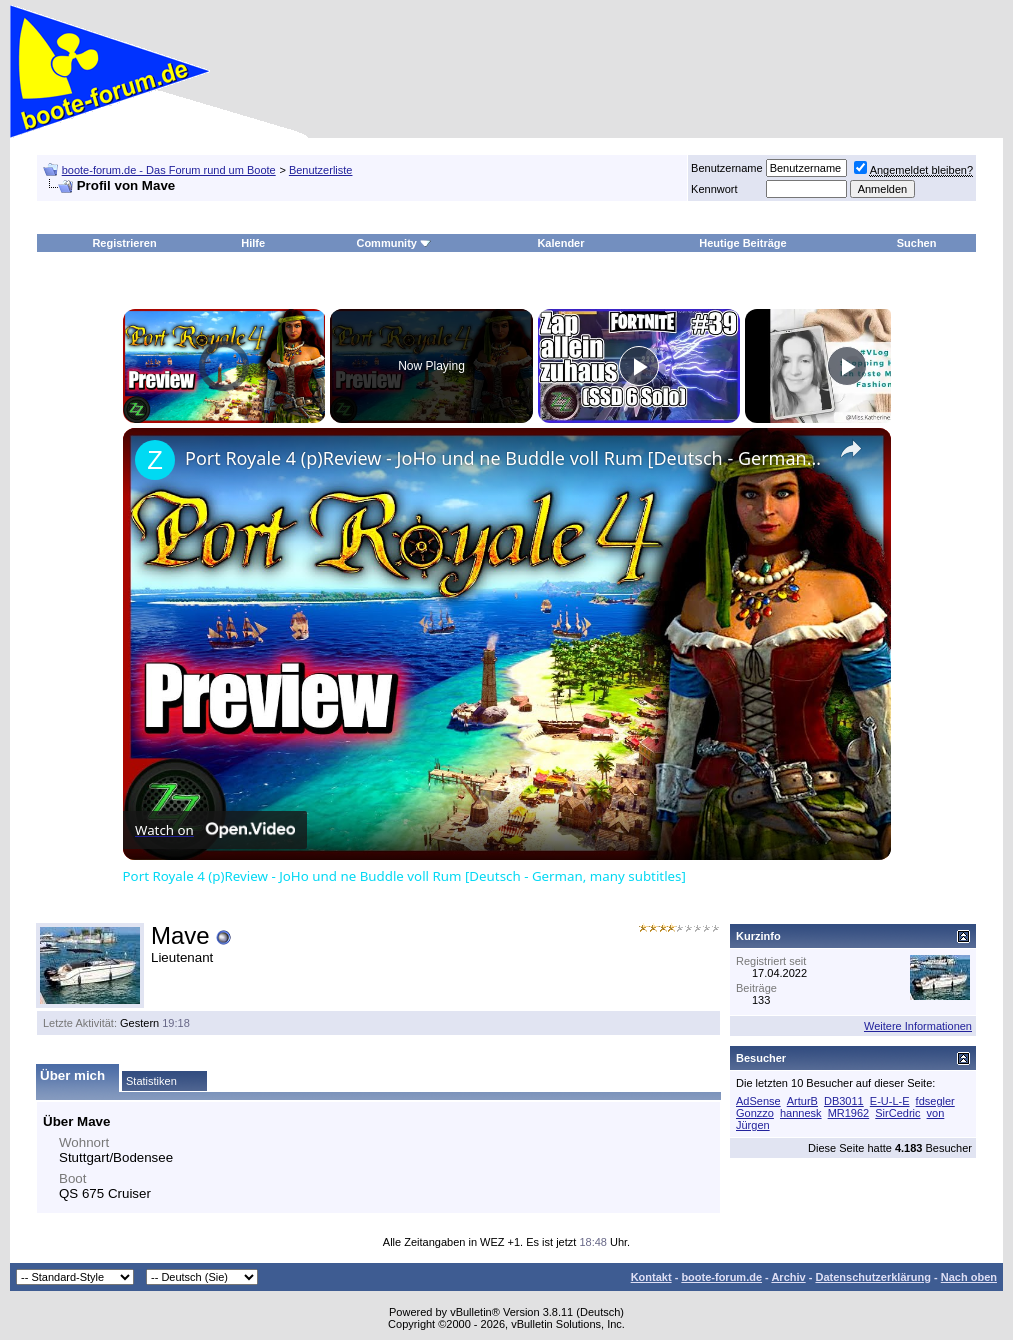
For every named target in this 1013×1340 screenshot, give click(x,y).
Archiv (788, 1277)
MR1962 (849, 1113)
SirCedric (897, 1113)
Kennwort (714, 189)
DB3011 (844, 1101)
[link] (155, 460)
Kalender (560, 243)
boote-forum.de (721, 1277)
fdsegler (935, 1101)
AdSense (758, 1101)
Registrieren (124, 243)
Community (393, 243)
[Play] (639, 366)
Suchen (917, 243)
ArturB (802, 1101)
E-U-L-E (890, 1101)
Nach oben (969, 1277)
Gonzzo (755, 1113)
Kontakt (651, 1277)
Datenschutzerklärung (873, 1277)
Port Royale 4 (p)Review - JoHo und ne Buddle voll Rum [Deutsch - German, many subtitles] (504, 458)
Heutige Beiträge (742, 243)
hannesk (801, 1113)
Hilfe (253, 243)
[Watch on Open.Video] (215, 830)
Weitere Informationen (918, 1026)
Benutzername (727, 168)
